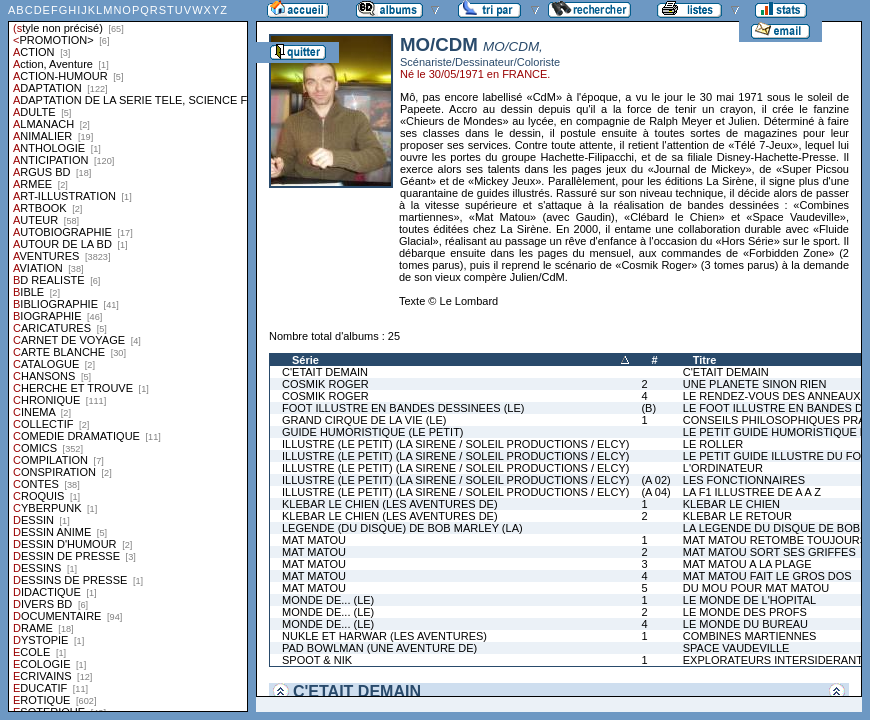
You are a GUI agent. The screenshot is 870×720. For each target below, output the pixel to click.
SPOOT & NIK (317, 660)
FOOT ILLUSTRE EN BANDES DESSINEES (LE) (403, 408)
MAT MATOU (314, 540)
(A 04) (655, 492)
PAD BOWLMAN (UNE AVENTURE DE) (379, 648)
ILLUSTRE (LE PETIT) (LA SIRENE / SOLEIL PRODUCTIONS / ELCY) (455, 444)
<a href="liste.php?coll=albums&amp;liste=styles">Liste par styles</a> (128, 356)
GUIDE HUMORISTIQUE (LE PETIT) (373, 432)
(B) (648, 408)
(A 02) (655, 480)
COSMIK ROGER (325, 384)
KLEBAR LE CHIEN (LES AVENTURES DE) (390, 504)
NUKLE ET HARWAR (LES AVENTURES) (384, 636)
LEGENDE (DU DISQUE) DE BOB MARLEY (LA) (402, 528)
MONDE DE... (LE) (328, 600)
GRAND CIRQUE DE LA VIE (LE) (364, 420)
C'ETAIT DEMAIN (325, 372)
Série (305, 360)
